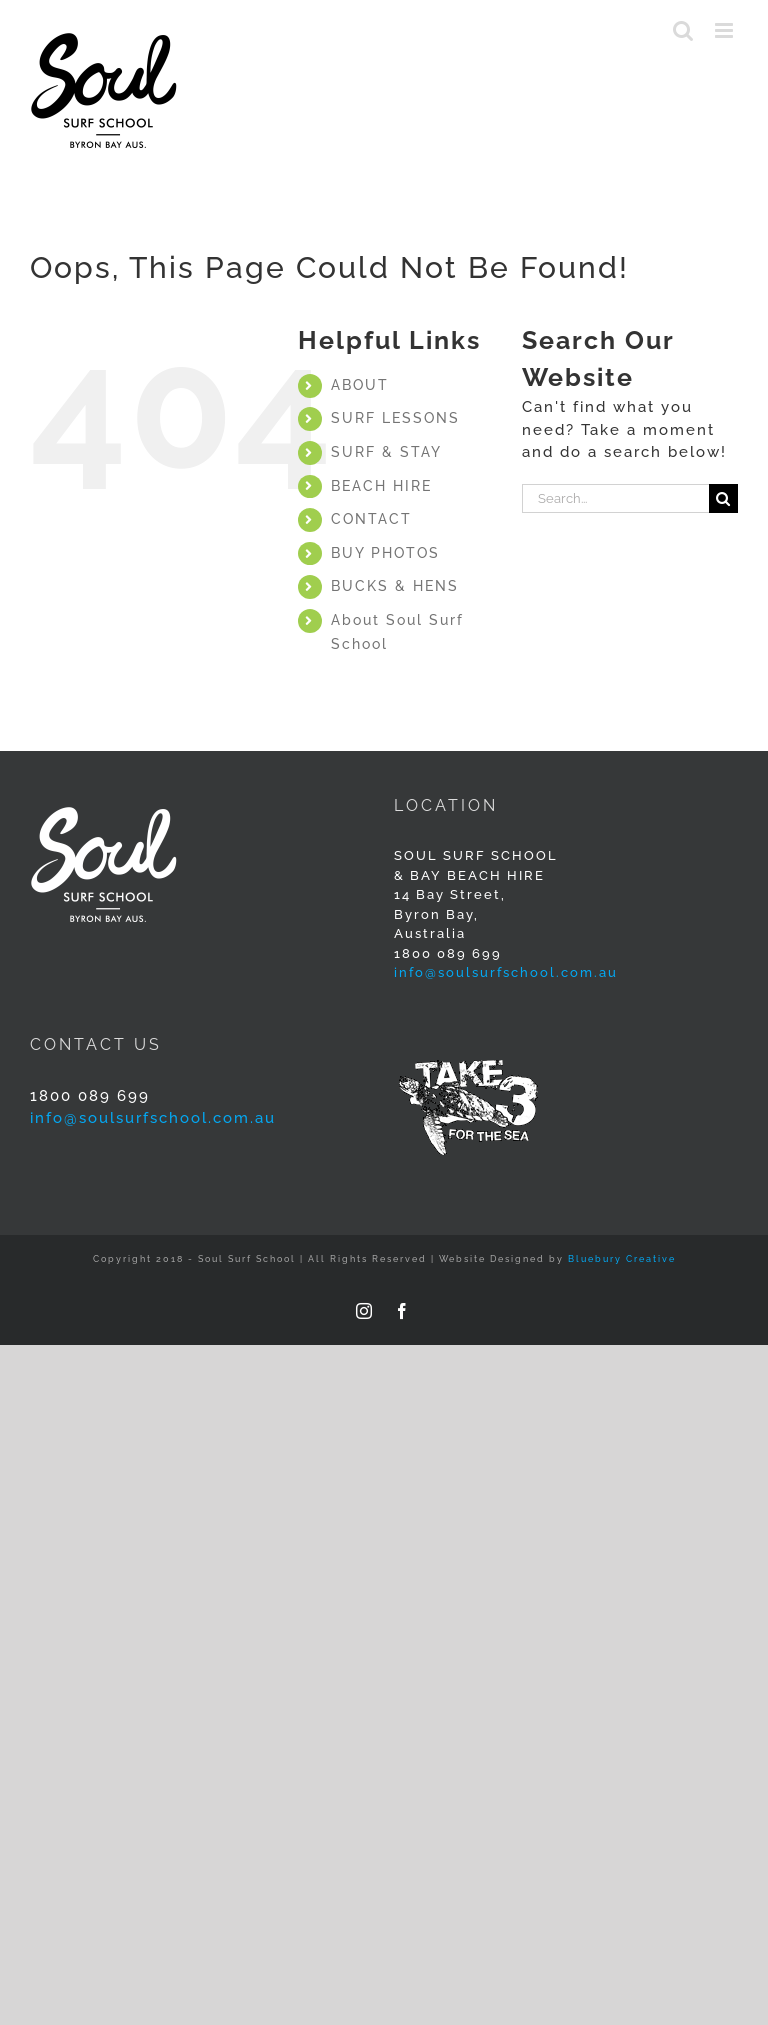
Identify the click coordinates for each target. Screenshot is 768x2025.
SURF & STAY (386, 452)
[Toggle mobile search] (684, 30)
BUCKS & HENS (395, 586)
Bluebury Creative (622, 1259)
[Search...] (615, 498)
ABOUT (360, 385)
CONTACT (371, 519)
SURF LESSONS (395, 418)
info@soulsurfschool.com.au (506, 972)
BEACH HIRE (381, 486)
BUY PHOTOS (385, 553)
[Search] (723, 498)
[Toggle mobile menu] (726, 30)
